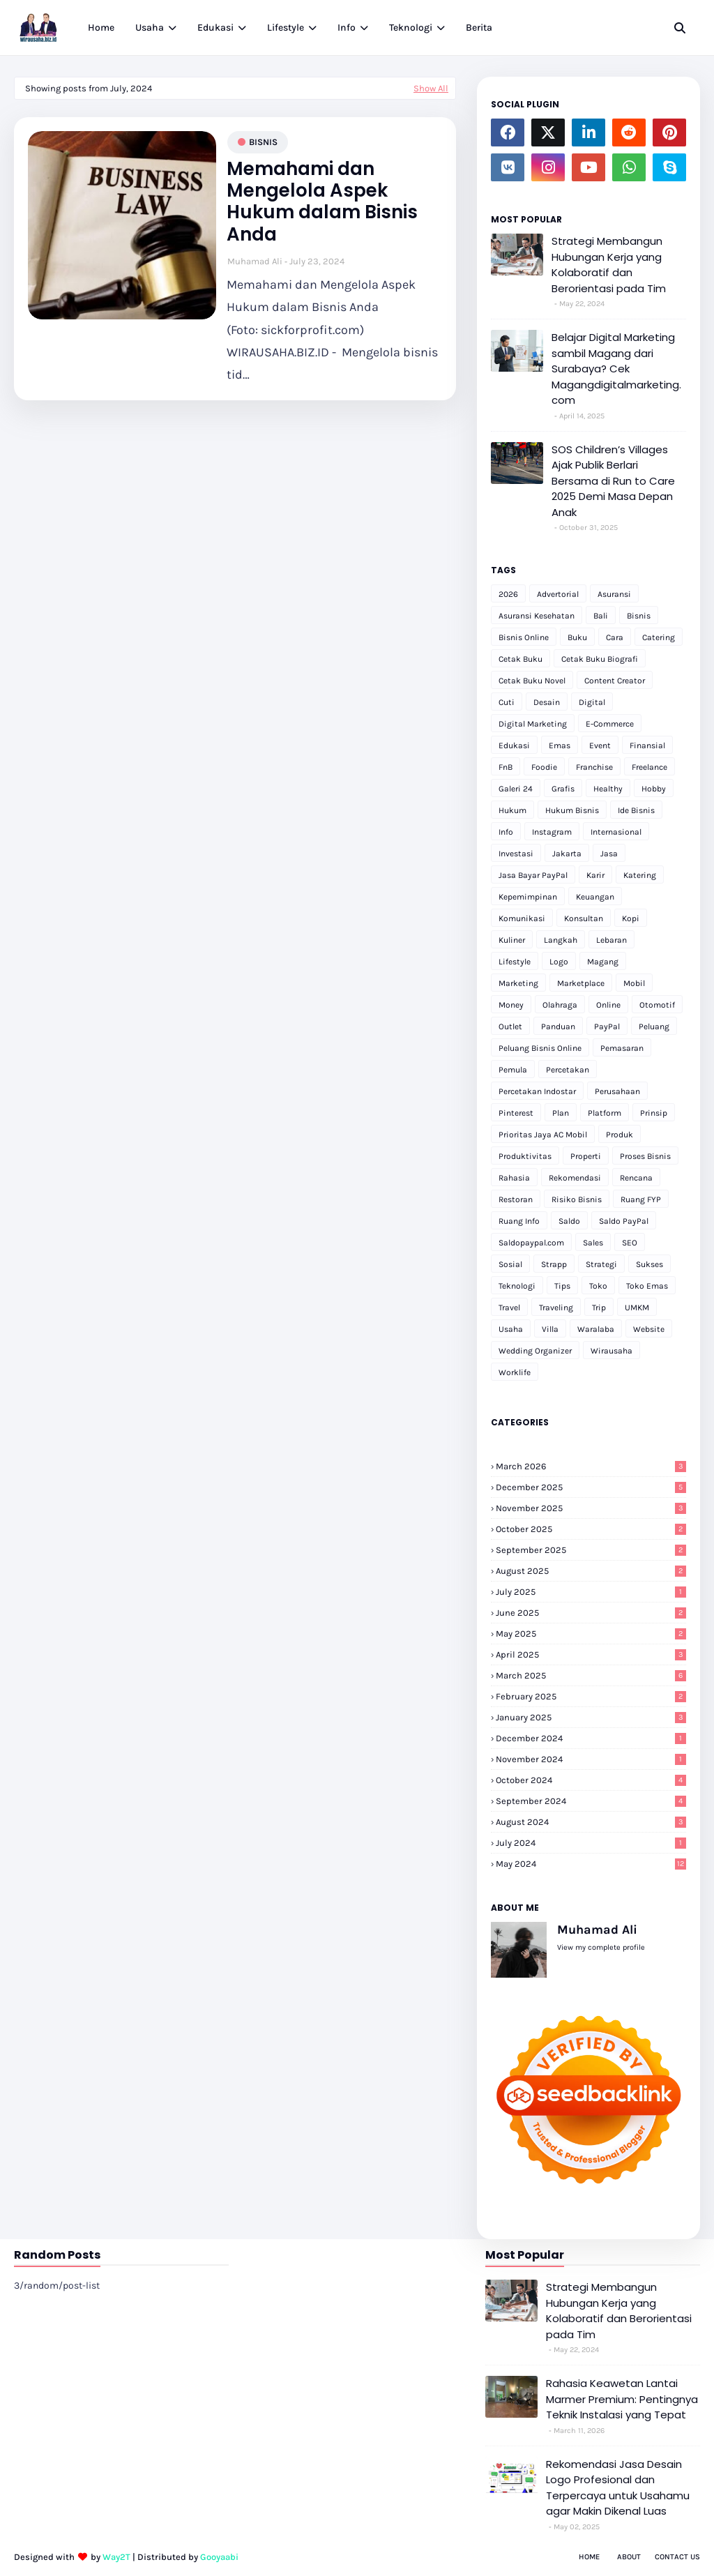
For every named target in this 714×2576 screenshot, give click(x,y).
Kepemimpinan (528, 897)
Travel (509, 1307)
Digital (592, 702)
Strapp (554, 1264)
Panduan (558, 1026)
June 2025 (591, 1612)
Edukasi (514, 745)
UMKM (637, 1307)
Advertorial (558, 594)
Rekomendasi (575, 1178)
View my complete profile (601, 1947)
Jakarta (567, 853)
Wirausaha (611, 1351)
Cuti (507, 702)
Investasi (516, 853)
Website (648, 1329)
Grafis (563, 789)
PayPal (607, 1026)
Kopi (630, 918)
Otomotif (657, 1005)
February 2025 (591, 1696)
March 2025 (591, 1675)
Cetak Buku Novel (532, 680)
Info (506, 832)
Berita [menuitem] (479, 27)
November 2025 (591, 1508)
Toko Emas (647, 1286)
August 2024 (591, 1822)
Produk (619, 1134)
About (629, 2556)
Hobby (653, 789)
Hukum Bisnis (572, 810)
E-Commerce (610, 724)
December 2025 (591, 1487)
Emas (559, 745)
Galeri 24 (516, 789)
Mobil (634, 983)
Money (511, 1005)
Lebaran (611, 940)
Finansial (647, 745)
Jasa (609, 853)
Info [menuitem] (346, 27)
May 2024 (591, 1863)
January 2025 (591, 1717)
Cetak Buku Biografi (599, 659)
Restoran (516, 1199)
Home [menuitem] (101, 27)
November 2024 (591, 1759)
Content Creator (614, 680)
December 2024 (591, 1738)
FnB (505, 767)
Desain (546, 702)
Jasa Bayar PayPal (533, 875)
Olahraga (559, 1005)
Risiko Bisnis (577, 1199)
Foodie (544, 767)
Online (608, 1005)
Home (589, 2556)
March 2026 (591, 1466)
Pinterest (516, 1113)
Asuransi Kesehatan (537, 616)
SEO (629, 1243)
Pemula (513, 1070)
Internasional (616, 832)
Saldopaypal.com (531, 1243)
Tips (562, 1286)
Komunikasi (522, 918)
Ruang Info (519, 1221)
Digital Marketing (533, 724)
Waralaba (595, 1329)
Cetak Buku (520, 659)
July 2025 (591, 1591)
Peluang (654, 1026)
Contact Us (677, 2556)
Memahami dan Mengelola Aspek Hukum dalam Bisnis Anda (322, 201)
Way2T (116, 2557)
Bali (600, 616)
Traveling (556, 1307)
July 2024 (591, 1843)
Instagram (552, 832)
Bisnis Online (524, 637)
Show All (430, 88)
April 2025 (591, 1654)
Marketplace (581, 983)
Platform (604, 1113)
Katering (639, 875)
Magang (602, 962)
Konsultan (583, 918)
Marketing (518, 983)
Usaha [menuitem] (149, 27)
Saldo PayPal (623, 1221)
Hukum (512, 810)
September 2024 (591, 1801)
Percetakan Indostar (537, 1091)
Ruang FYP (641, 1199)
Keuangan (595, 897)
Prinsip (653, 1113)
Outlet (510, 1026)
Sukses (649, 1264)
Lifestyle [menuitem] (285, 27)
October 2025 (591, 1529)
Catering (658, 637)
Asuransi (614, 594)
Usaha (511, 1329)
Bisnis (263, 142)
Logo (558, 962)
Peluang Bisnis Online (540, 1048)
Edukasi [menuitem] (215, 27)
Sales (593, 1243)
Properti (585, 1156)
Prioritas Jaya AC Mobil (543, 1134)
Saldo (569, 1221)
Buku (577, 637)
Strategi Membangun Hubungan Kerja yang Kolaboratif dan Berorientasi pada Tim (609, 265)
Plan (560, 1113)
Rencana (636, 1178)
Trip (599, 1307)
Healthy (608, 789)
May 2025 (591, 1633)
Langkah (560, 940)
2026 (508, 594)
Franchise (594, 767)
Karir (595, 875)
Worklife (515, 1372)
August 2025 (591, 1571)
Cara (614, 637)
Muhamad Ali (254, 261)
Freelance (649, 767)
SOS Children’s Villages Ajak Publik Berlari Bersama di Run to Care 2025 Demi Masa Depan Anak (613, 481)
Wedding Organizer (535, 1351)
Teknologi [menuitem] (410, 27)
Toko (598, 1286)
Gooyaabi (219, 2557)
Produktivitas (525, 1156)
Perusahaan (617, 1091)
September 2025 (591, 1550)
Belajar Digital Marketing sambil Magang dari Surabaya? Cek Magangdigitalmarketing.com (616, 368)
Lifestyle (515, 962)
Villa (550, 1329)
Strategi (601, 1264)
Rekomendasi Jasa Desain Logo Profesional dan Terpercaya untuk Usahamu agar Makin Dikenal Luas (618, 2488)
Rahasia (514, 1178)
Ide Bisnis (636, 810)
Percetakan (567, 1070)
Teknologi (517, 1286)
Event (600, 745)
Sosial (510, 1264)
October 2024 (591, 1780)
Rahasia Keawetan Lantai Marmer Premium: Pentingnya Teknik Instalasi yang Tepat (622, 2399)
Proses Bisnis (645, 1156)
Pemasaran (622, 1048)
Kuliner (512, 940)
